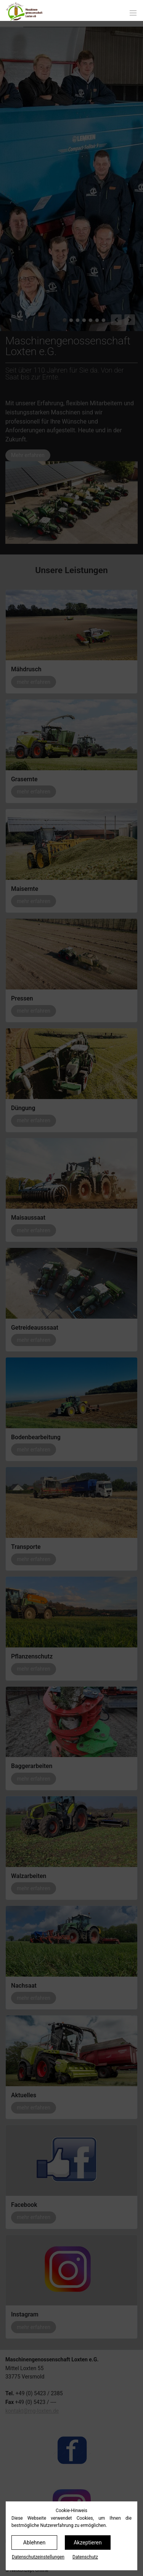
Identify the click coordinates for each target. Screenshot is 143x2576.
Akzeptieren (88, 2542)
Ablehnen (34, 2542)
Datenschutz (85, 2557)
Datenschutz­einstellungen (38, 2557)
